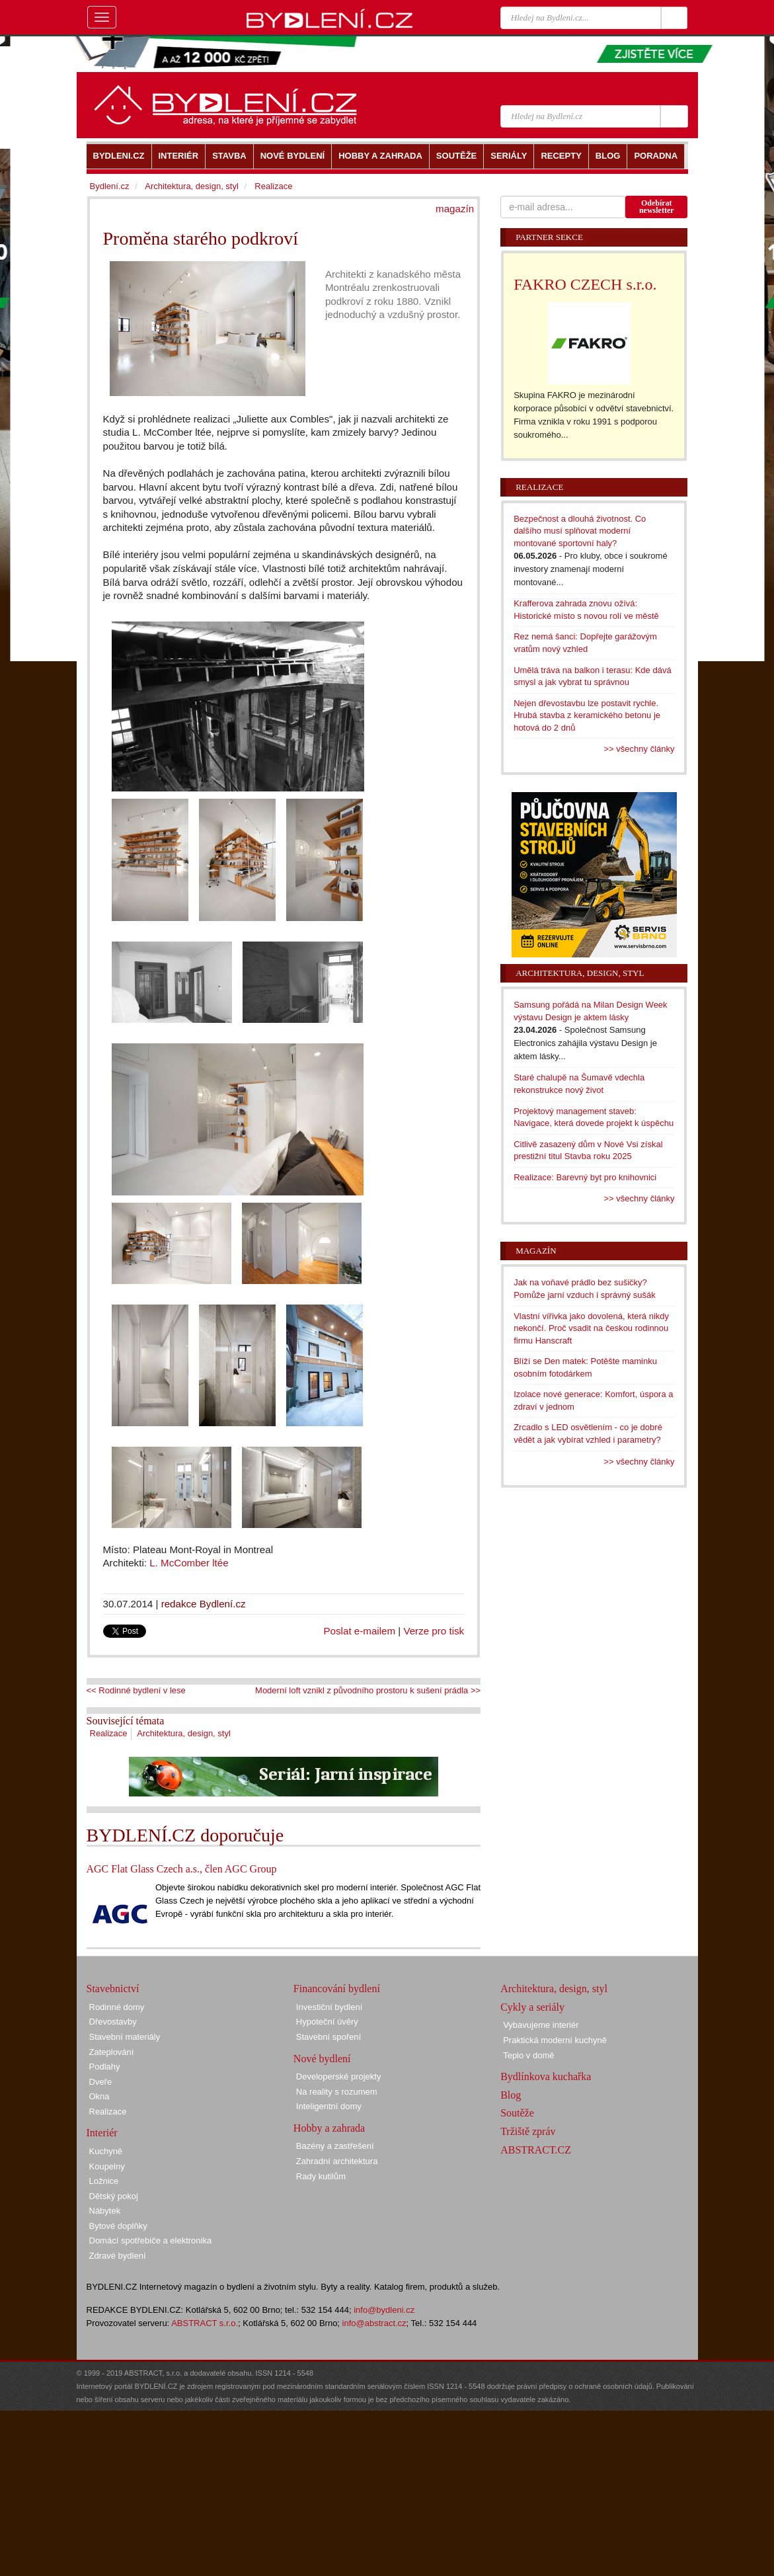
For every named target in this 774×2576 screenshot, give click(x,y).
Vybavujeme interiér (540, 2025)
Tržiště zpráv (527, 2131)
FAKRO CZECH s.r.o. (585, 284)
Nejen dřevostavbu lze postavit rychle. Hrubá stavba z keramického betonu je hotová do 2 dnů (587, 715)
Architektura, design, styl (184, 1733)
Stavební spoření (328, 2037)
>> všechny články (639, 749)
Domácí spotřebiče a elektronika (150, 2240)
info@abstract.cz (374, 2323)
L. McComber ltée (188, 1562)
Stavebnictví (113, 1988)
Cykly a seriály (532, 2007)
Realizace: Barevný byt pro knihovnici (585, 1177)
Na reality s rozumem (336, 2092)
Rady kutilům (321, 2176)
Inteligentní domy (329, 2106)
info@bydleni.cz (384, 2310)
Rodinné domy (117, 2007)
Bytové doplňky (118, 2226)
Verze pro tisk (433, 1630)
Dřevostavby (113, 2022)
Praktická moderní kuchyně (555, 2040)
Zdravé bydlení (117, 2256)
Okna (99, 2096)
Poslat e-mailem (360, 1630)
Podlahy (104, 2067)
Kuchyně (106, 2151)
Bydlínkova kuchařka (545, 2076)
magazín (455, 208)
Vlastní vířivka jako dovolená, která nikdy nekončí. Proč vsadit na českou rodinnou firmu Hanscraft (591, 1328)
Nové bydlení (322, 2058)
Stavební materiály (125, 2037)
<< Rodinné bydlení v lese (136, 1690)
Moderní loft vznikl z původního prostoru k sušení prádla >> (368, 1690)
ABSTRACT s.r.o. (204, 2323)
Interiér (102, 2132)
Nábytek (105, 2211)
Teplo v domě (528, 2055)
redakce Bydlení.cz (203, 1603)
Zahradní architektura (337, 2161)
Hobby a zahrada (329, 2128)
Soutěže (517, 2112)
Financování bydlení (336, 1988)
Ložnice (104, 2181)
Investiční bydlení (329, 2007)
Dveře (100, 2082)
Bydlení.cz (110, 186)
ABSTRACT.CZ (535, 2149)
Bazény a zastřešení (335, 2146)
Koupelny (107, 2166)
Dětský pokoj (113, 2196)
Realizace (109, 1733)
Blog (510, 2095)
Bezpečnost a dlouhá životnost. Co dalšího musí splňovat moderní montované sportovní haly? (580, 531)
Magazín (536, 1251)
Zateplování (111, 2052)
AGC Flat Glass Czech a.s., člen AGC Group (182, 1868)
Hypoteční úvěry (327, 2022)
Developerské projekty (338, 2076)
